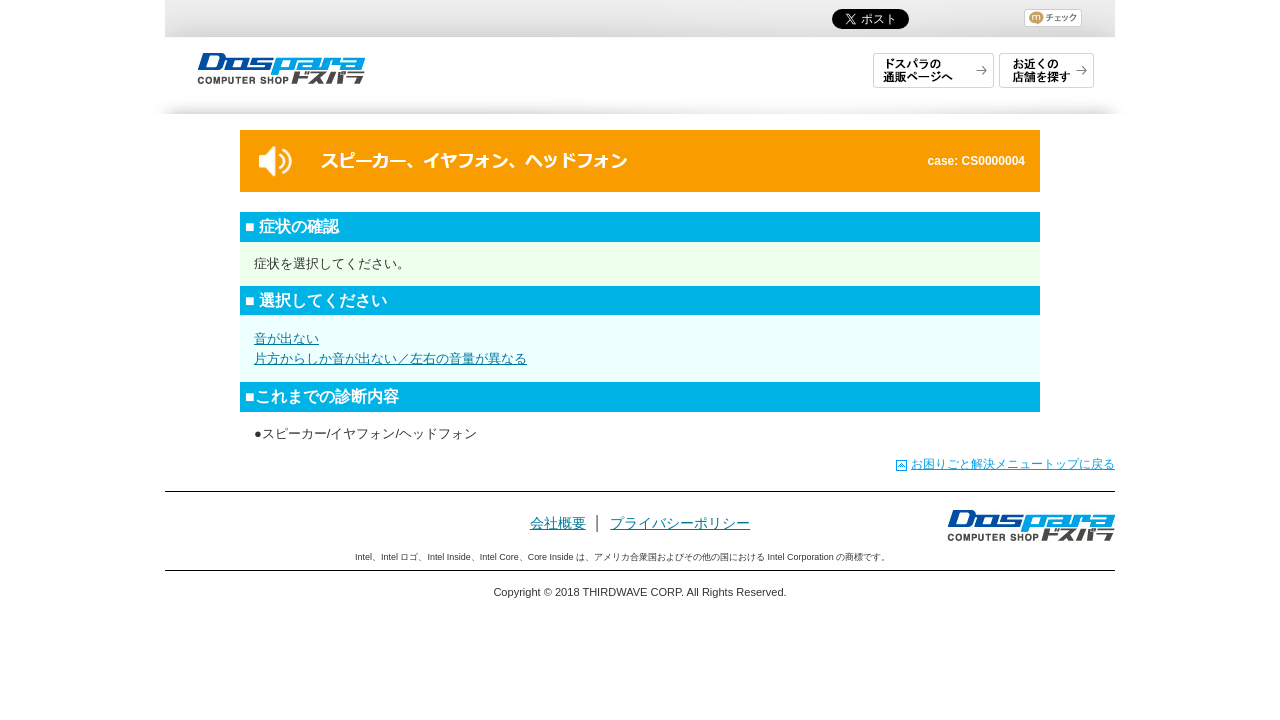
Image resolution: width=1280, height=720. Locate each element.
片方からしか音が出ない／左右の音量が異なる (390, 358)
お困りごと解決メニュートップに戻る (1013, 464)
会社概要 (558, 523)
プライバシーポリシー (680, 523)
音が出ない (286, 338)
